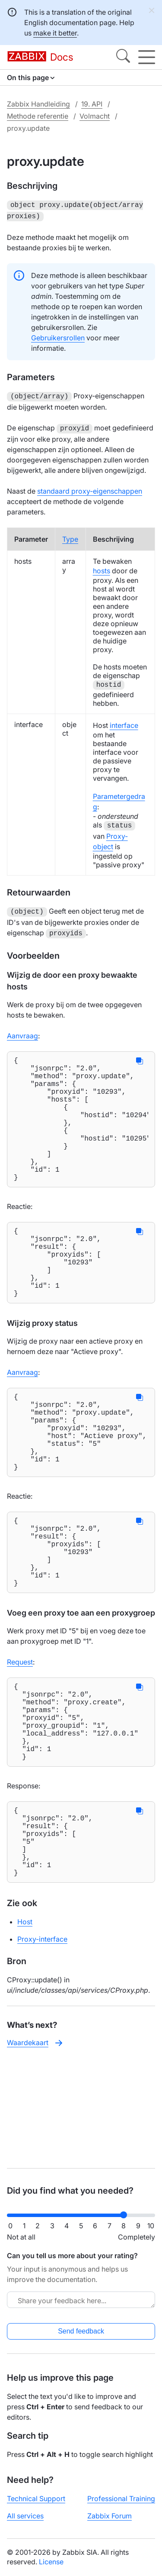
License (51, 2561)
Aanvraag (22, 1030)
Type (70, 535)
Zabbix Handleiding (38, 104)
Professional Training (121, 2498)
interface (124, 722)
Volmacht (94, 116)
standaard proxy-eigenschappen (89, 487)
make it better (55, 33)
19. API (91, 104)
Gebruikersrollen (58, 336)
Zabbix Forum (109, 2515)
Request (20, 1733)
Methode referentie (37, 116)
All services (25, 2515)
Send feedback (81, 2331)
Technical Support (36, 2498)
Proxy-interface (42, 2043)
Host (24, 2025)
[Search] (123, 57)
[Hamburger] (146, 57)
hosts (101, 567)
